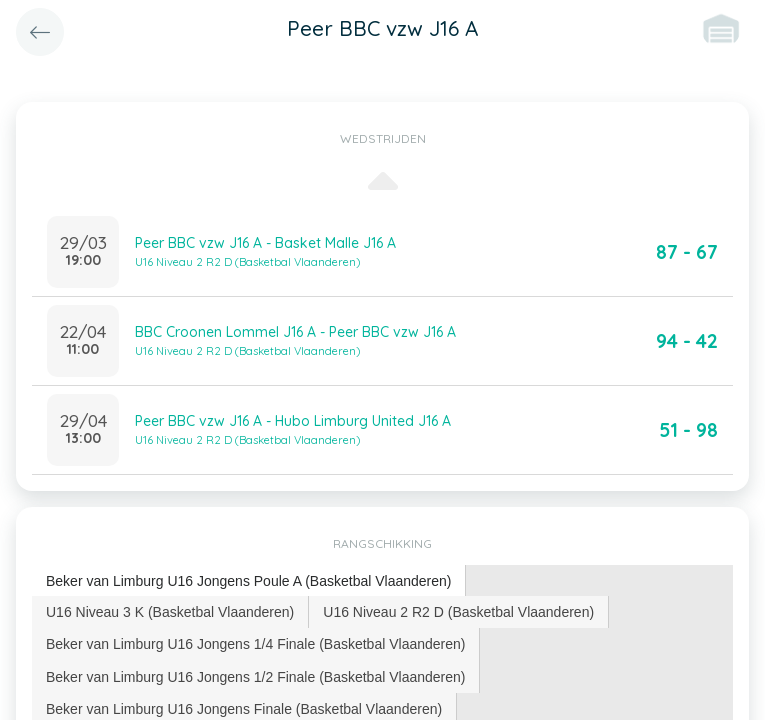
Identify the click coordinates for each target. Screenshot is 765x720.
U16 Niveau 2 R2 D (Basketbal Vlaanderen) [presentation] (458, 612)
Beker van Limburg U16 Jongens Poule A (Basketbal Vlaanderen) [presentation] (248, 581)
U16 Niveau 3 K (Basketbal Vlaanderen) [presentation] (170, 612)
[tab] (249, 581)
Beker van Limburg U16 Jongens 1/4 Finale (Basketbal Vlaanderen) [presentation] (255, 644)
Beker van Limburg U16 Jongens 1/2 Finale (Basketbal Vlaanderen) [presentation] (255, 677)
